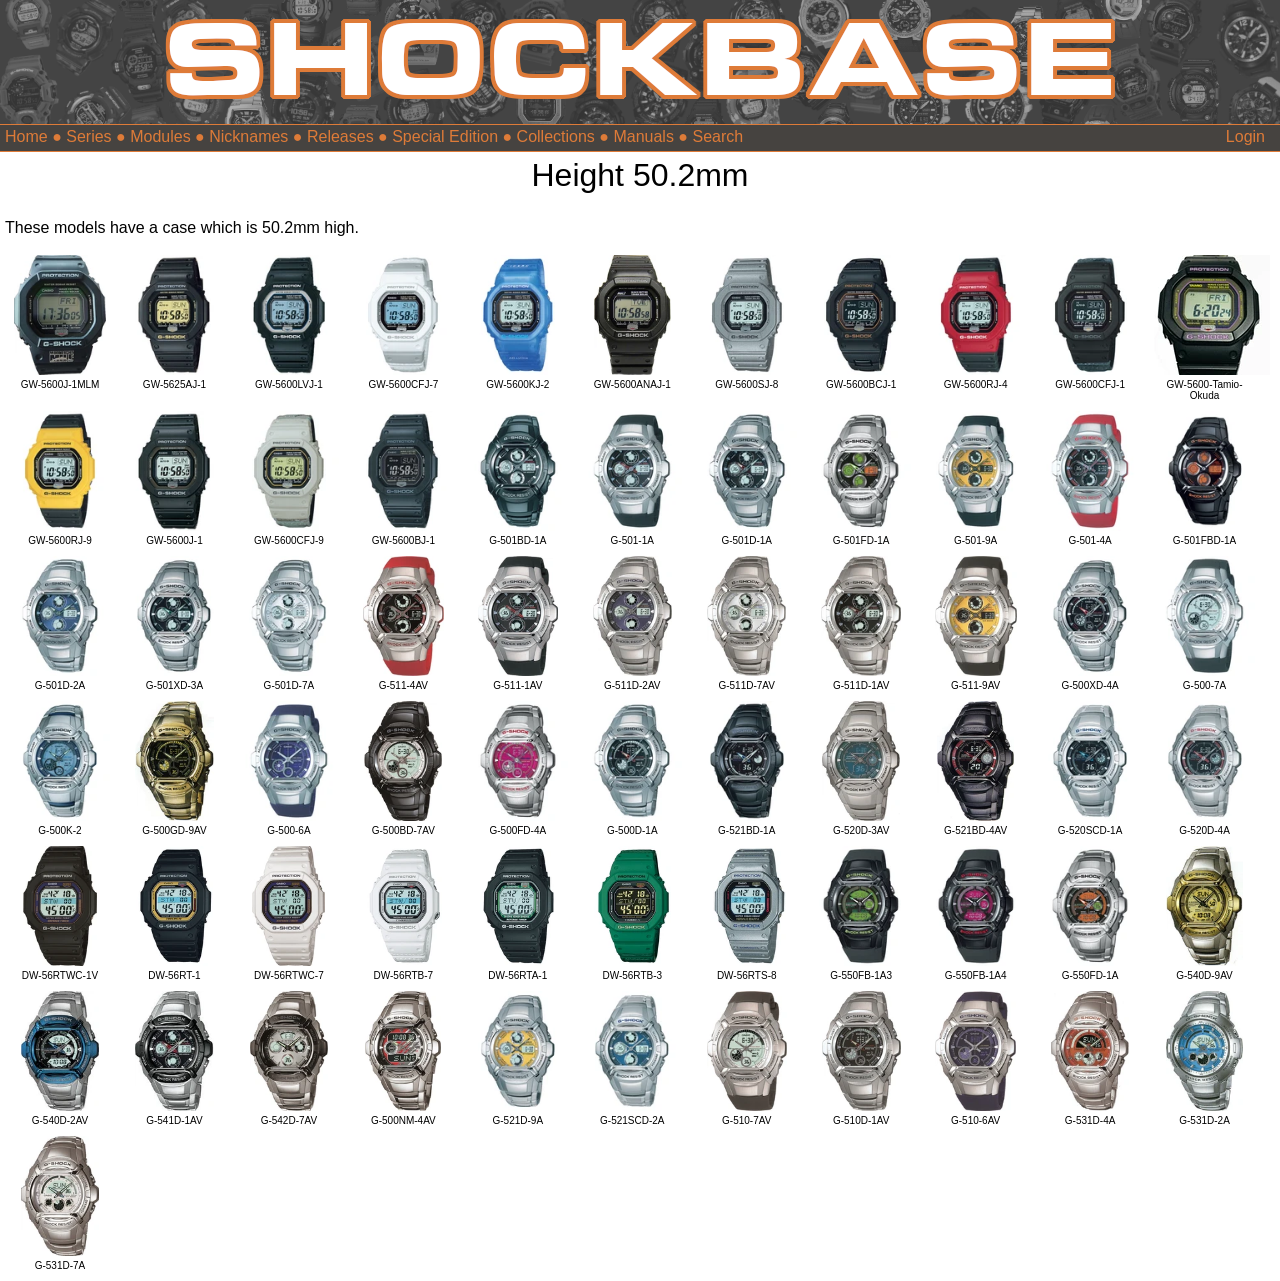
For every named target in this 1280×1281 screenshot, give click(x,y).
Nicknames (248, 136)
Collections (556, 136)
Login (1245, 136)
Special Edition (445, 136)
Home (26, 136)
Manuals (643, 136)
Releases (340, 136)
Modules (160, 136)
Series (88, 136)
